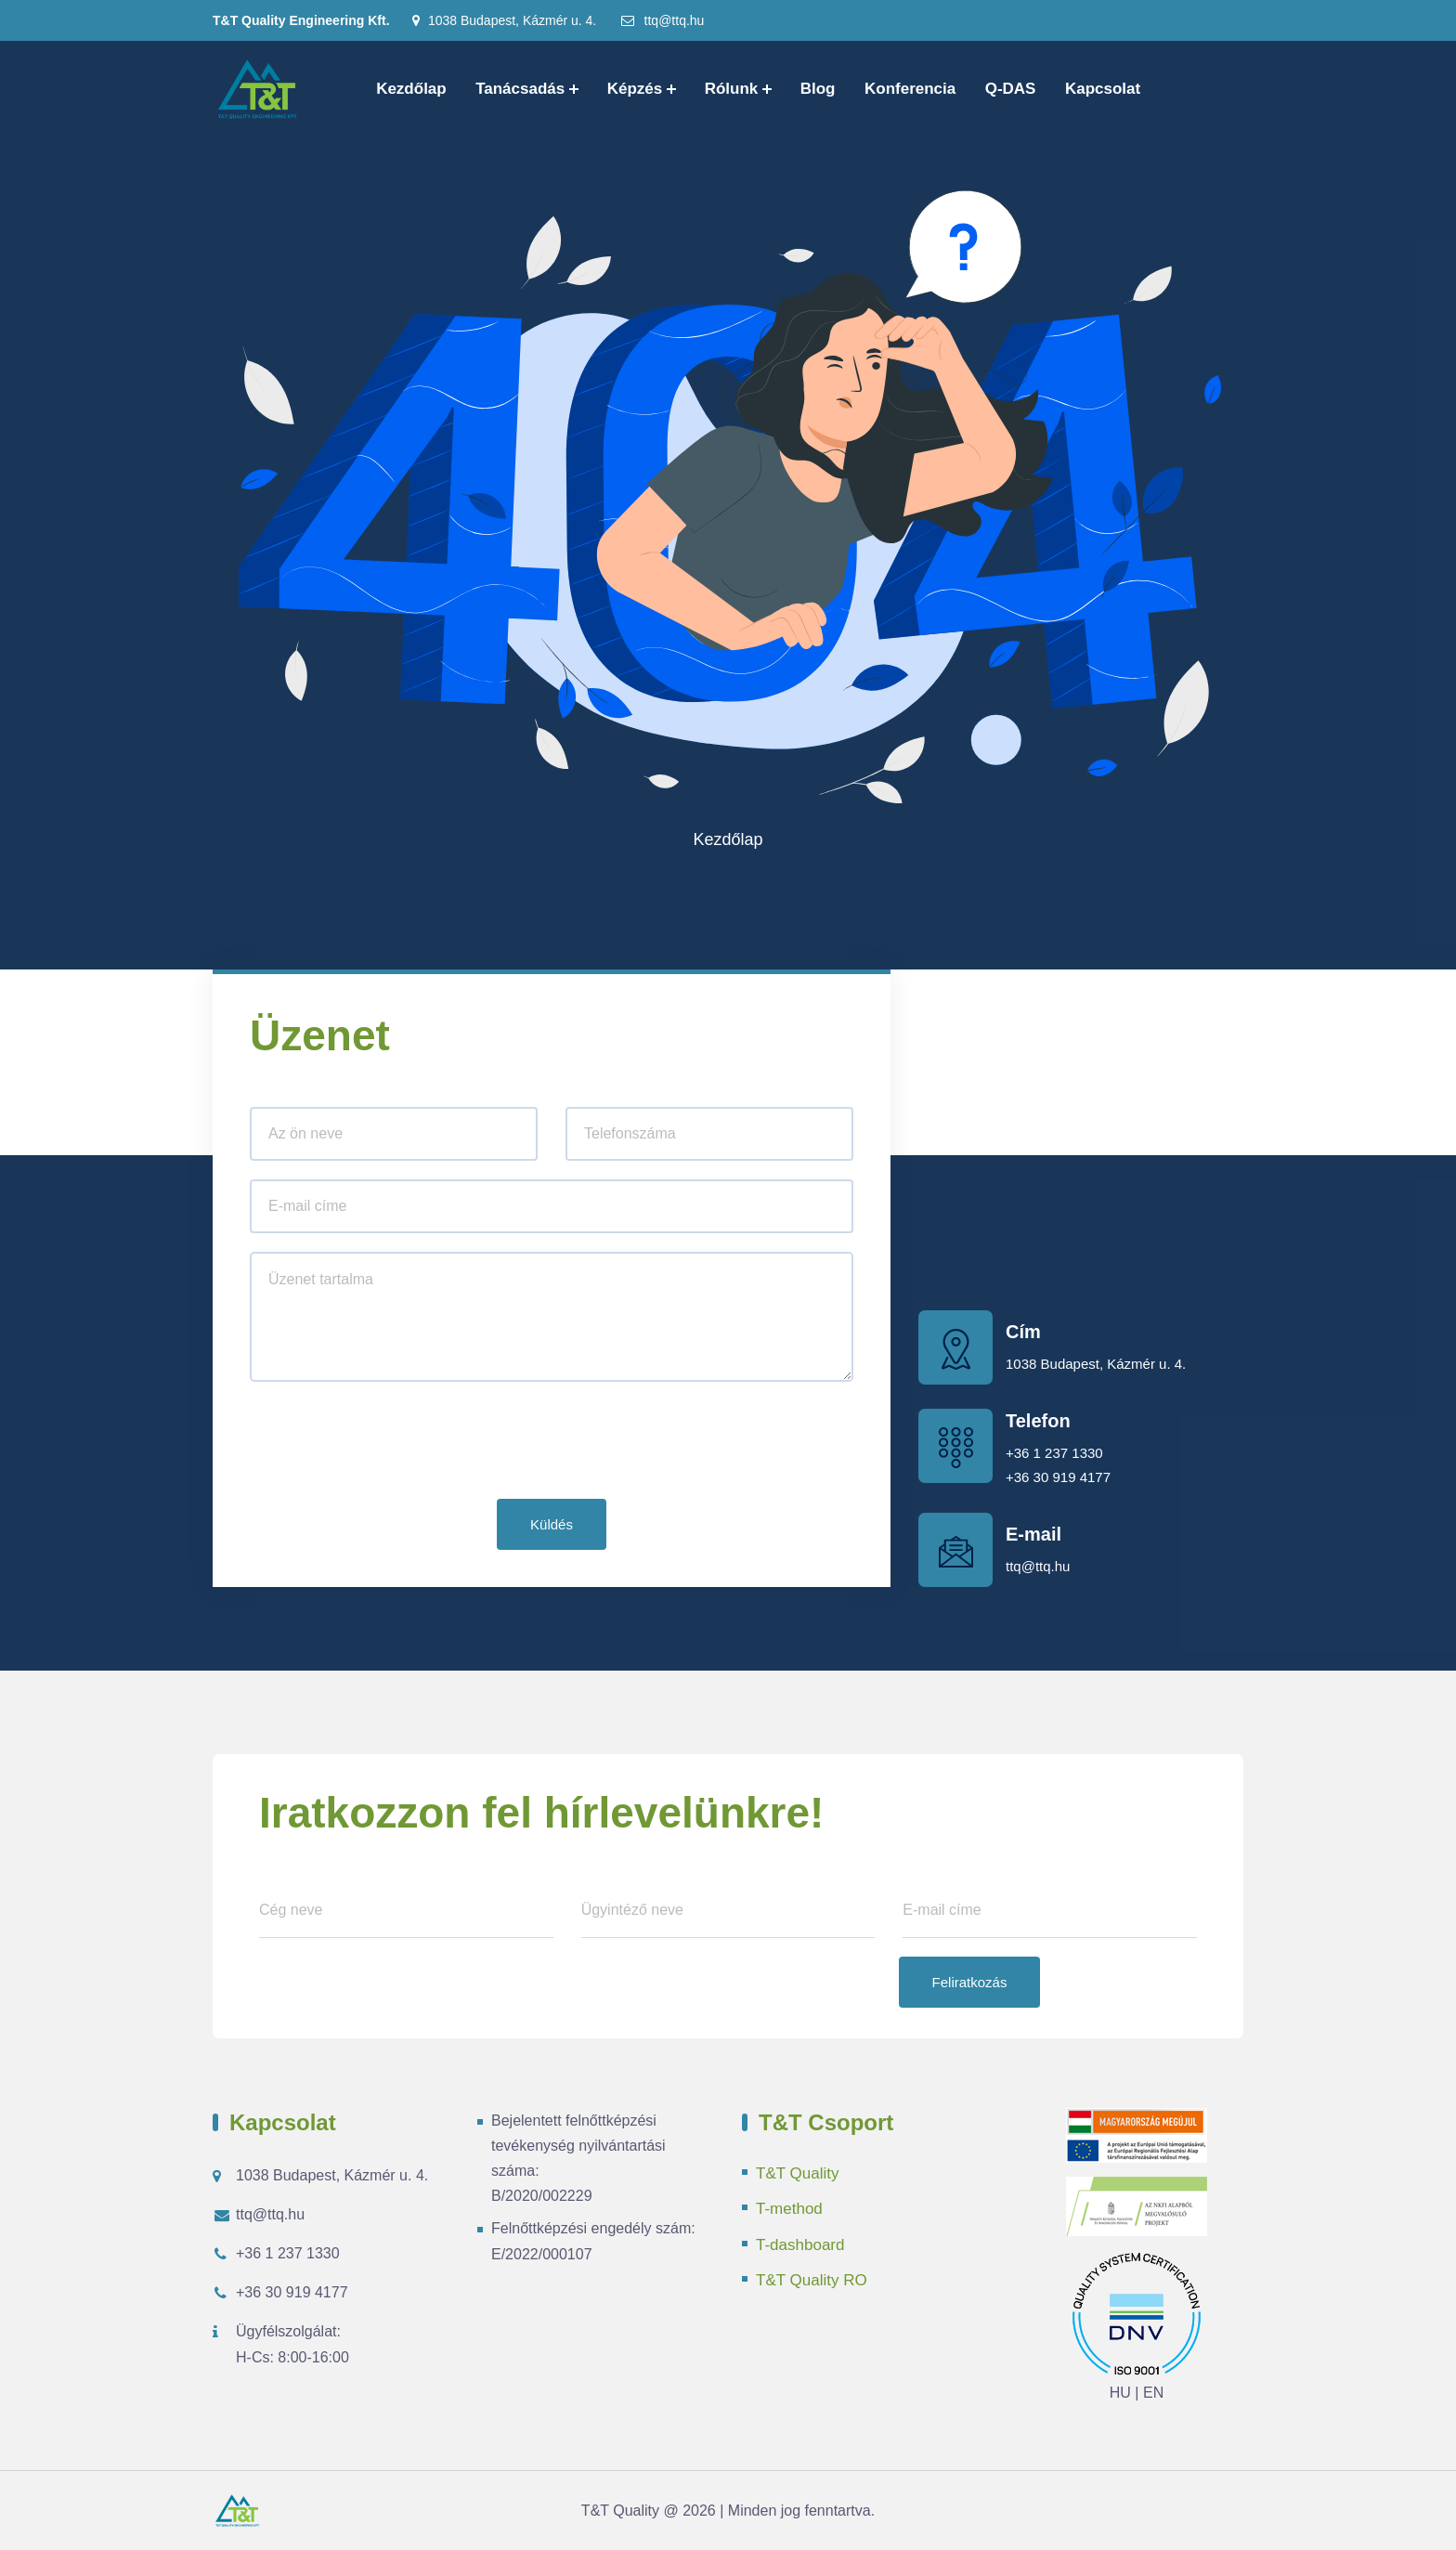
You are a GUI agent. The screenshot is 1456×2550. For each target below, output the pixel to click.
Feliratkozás (970, 1982)
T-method (789, 2209)
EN (1153, 2392)
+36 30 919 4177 (1058, 1477)
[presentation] (391, 1444)
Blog (818, 89)
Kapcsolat (1102, 89)
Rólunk (732, 89)
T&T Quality (797, 2173)
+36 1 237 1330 (1054, 1453)
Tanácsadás (520, 89)
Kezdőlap (411, 89)
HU (1120, 2392)
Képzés (635, 89)
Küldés (551, 1524)
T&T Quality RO (811, 2280)
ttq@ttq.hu (662, 20)
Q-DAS (1010, 89)
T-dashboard (800, 2245)
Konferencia (910, 89)
